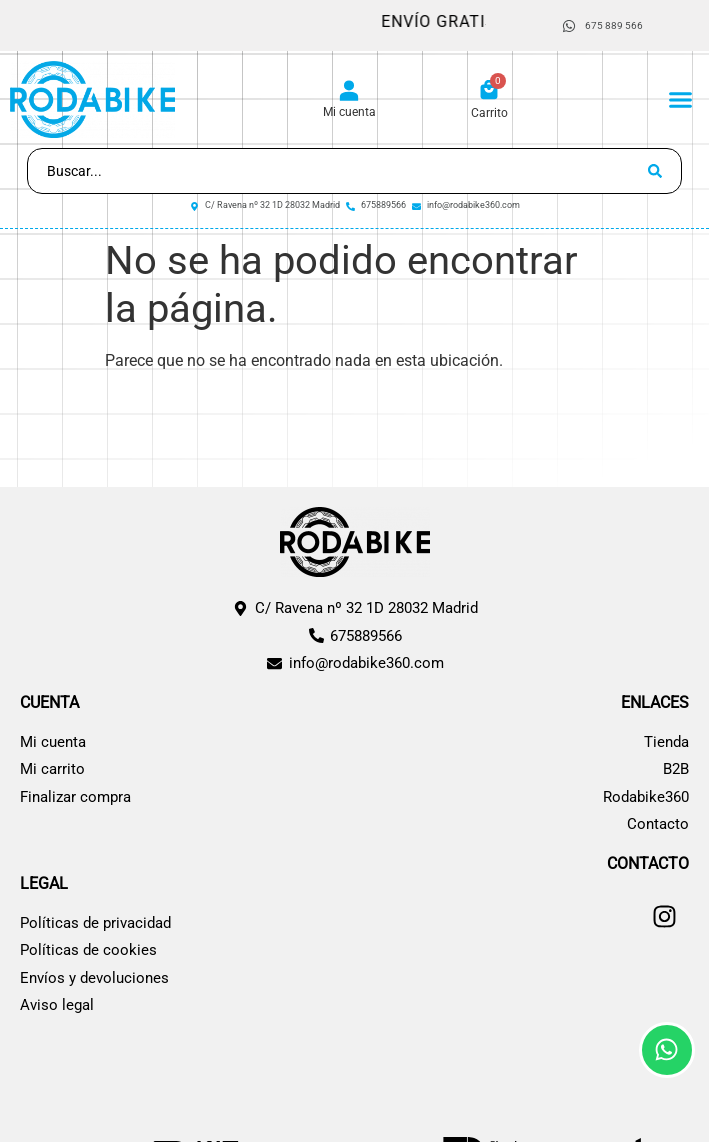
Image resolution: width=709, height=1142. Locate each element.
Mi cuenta (349, 112)
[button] (681, 100)
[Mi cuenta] (349, 91)
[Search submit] (655, 171)
